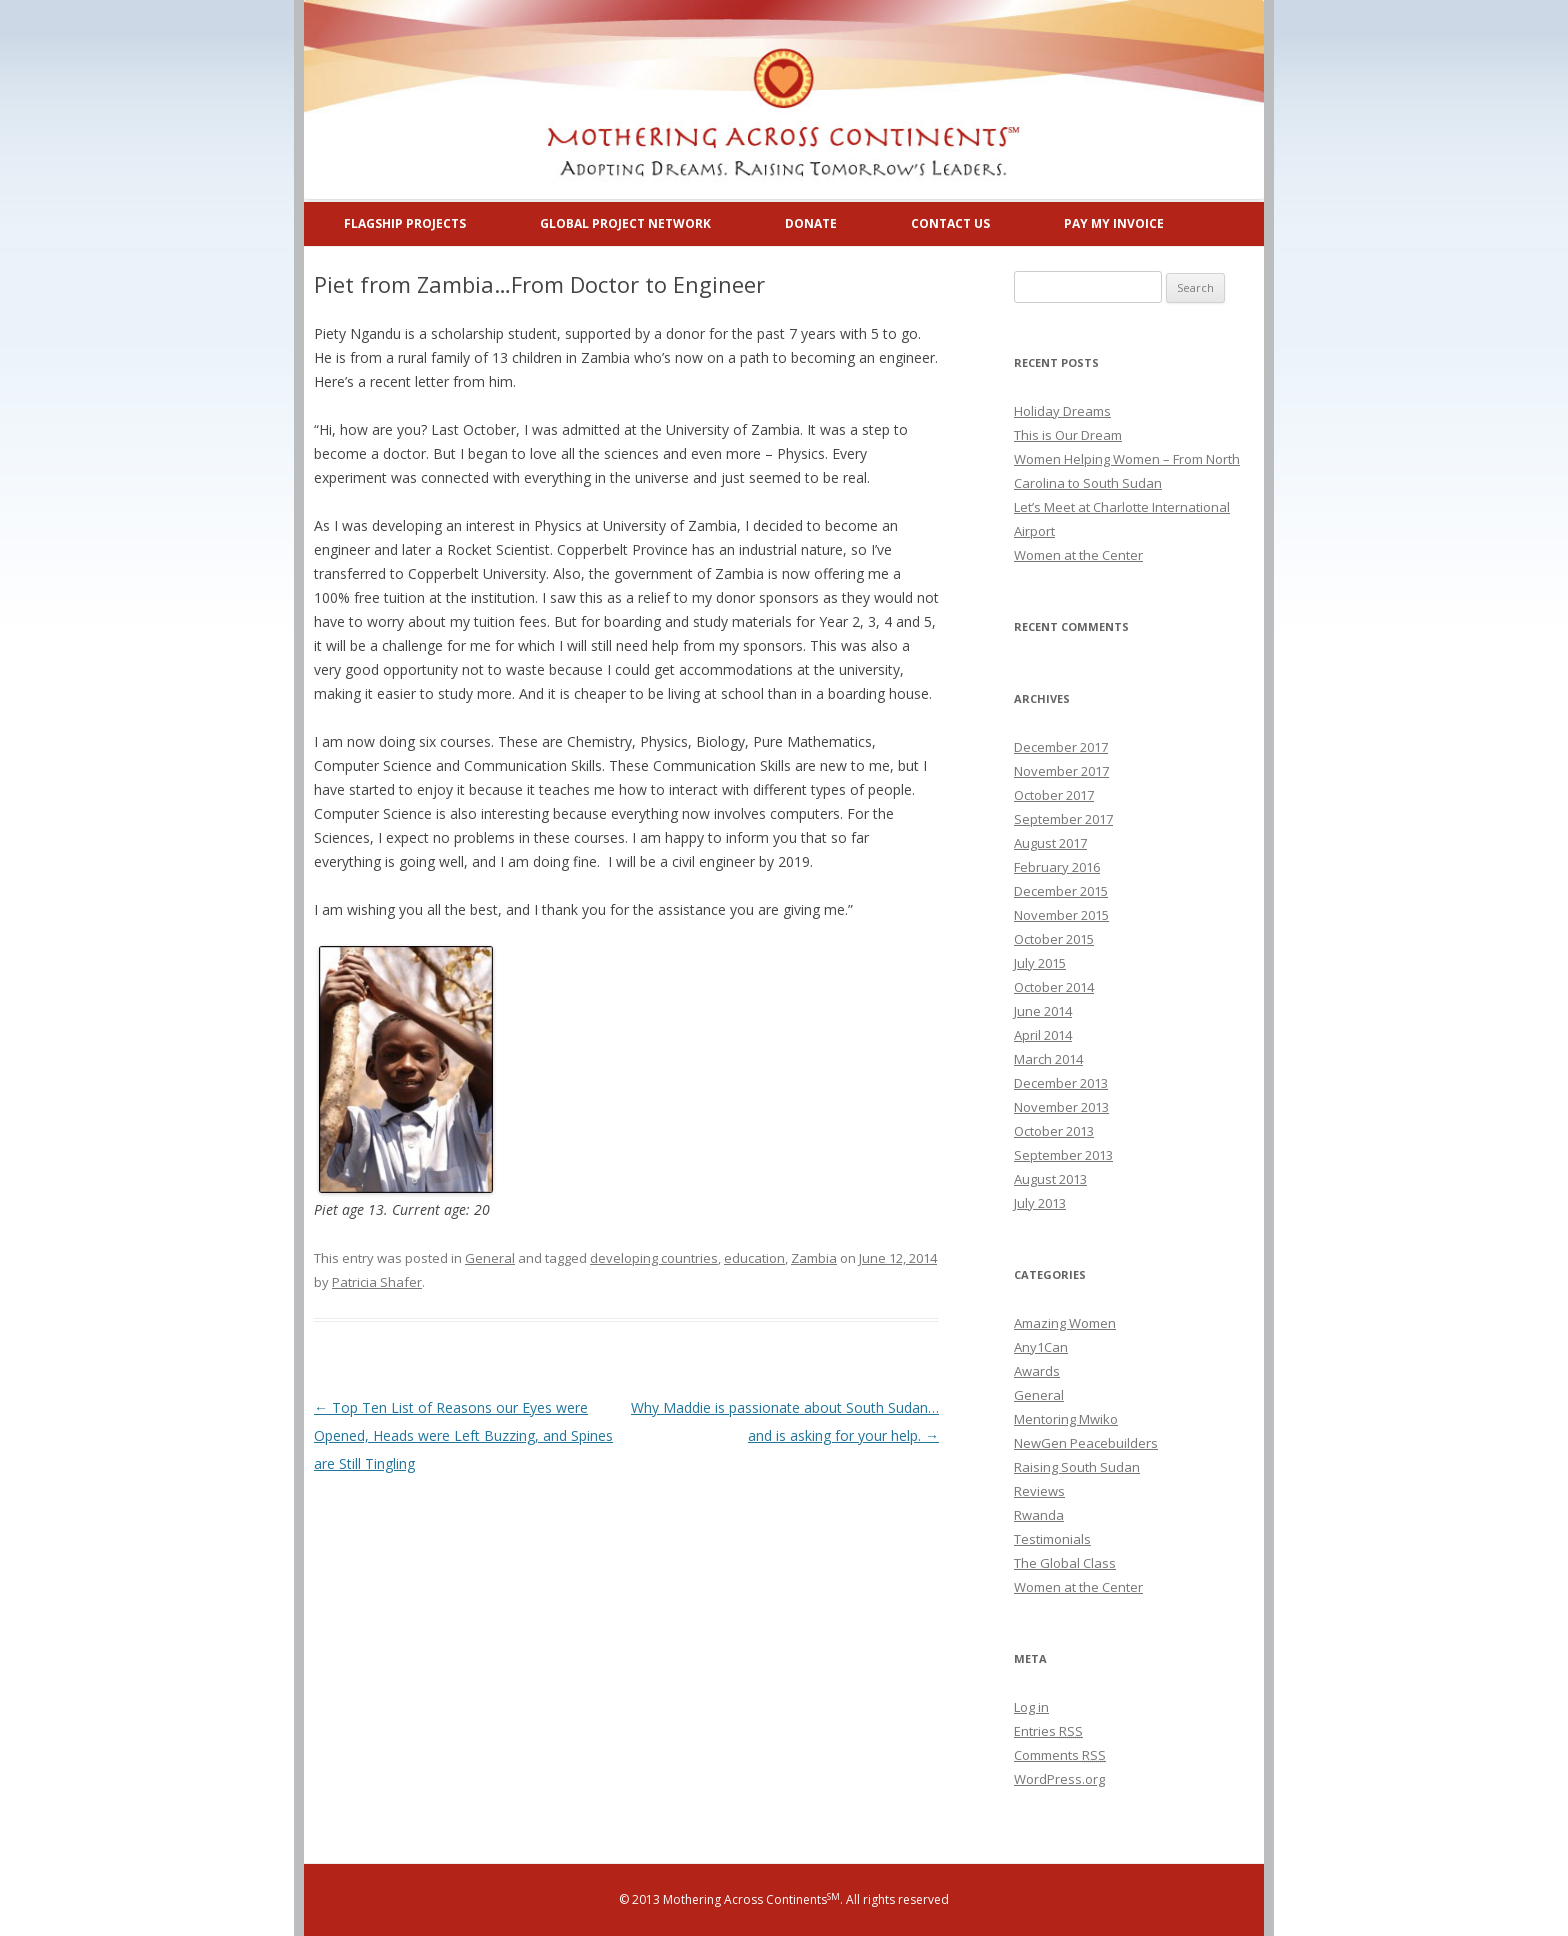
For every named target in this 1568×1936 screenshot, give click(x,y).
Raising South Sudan (1077, 1467)
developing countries (654, 1258)
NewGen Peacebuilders (1086, 1443)
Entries (1048, 1731)
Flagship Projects (405, 223)
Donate (811, 223)
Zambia (814, 1258)
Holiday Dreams (1062, 411)
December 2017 (1061, 747)
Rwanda (1039, 1515)
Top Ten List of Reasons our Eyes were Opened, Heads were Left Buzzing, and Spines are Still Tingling (463, 1435)
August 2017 (1050, 843)
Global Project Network (625, 223)
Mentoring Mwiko (1066, 1419)
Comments (1060, 1755)
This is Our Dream (1068, 435)
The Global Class (1065, 1563)
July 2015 (1040, 963)
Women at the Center (1078, 555)
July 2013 (1040, 1203)
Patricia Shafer (377, 1282)
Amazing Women (1065, 1323)
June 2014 (1043, 1011)
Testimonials (1052, 1539)
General (490, 1258)
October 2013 (1054, 1131)
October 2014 (1054, 987)
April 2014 (1043, 1035)
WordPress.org (1059, 1779)
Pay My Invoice (1114, 223)
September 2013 (1063, 1155)
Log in (1031, 1707)
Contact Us (950, 223)
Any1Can (1041, 1347)
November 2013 (1061, 1107)
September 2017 (1063, 819)
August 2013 (1050, 1179)
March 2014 (1048, 1059)
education (754, 1258)
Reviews (1039, 1491)
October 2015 (1054, 939)
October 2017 (1054, 795)
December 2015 (1061, 891)
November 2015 (1061, 915)
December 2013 (1061, 1083)
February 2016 (1057, 867)
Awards (1037, 1371)
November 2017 (1061, 771)
